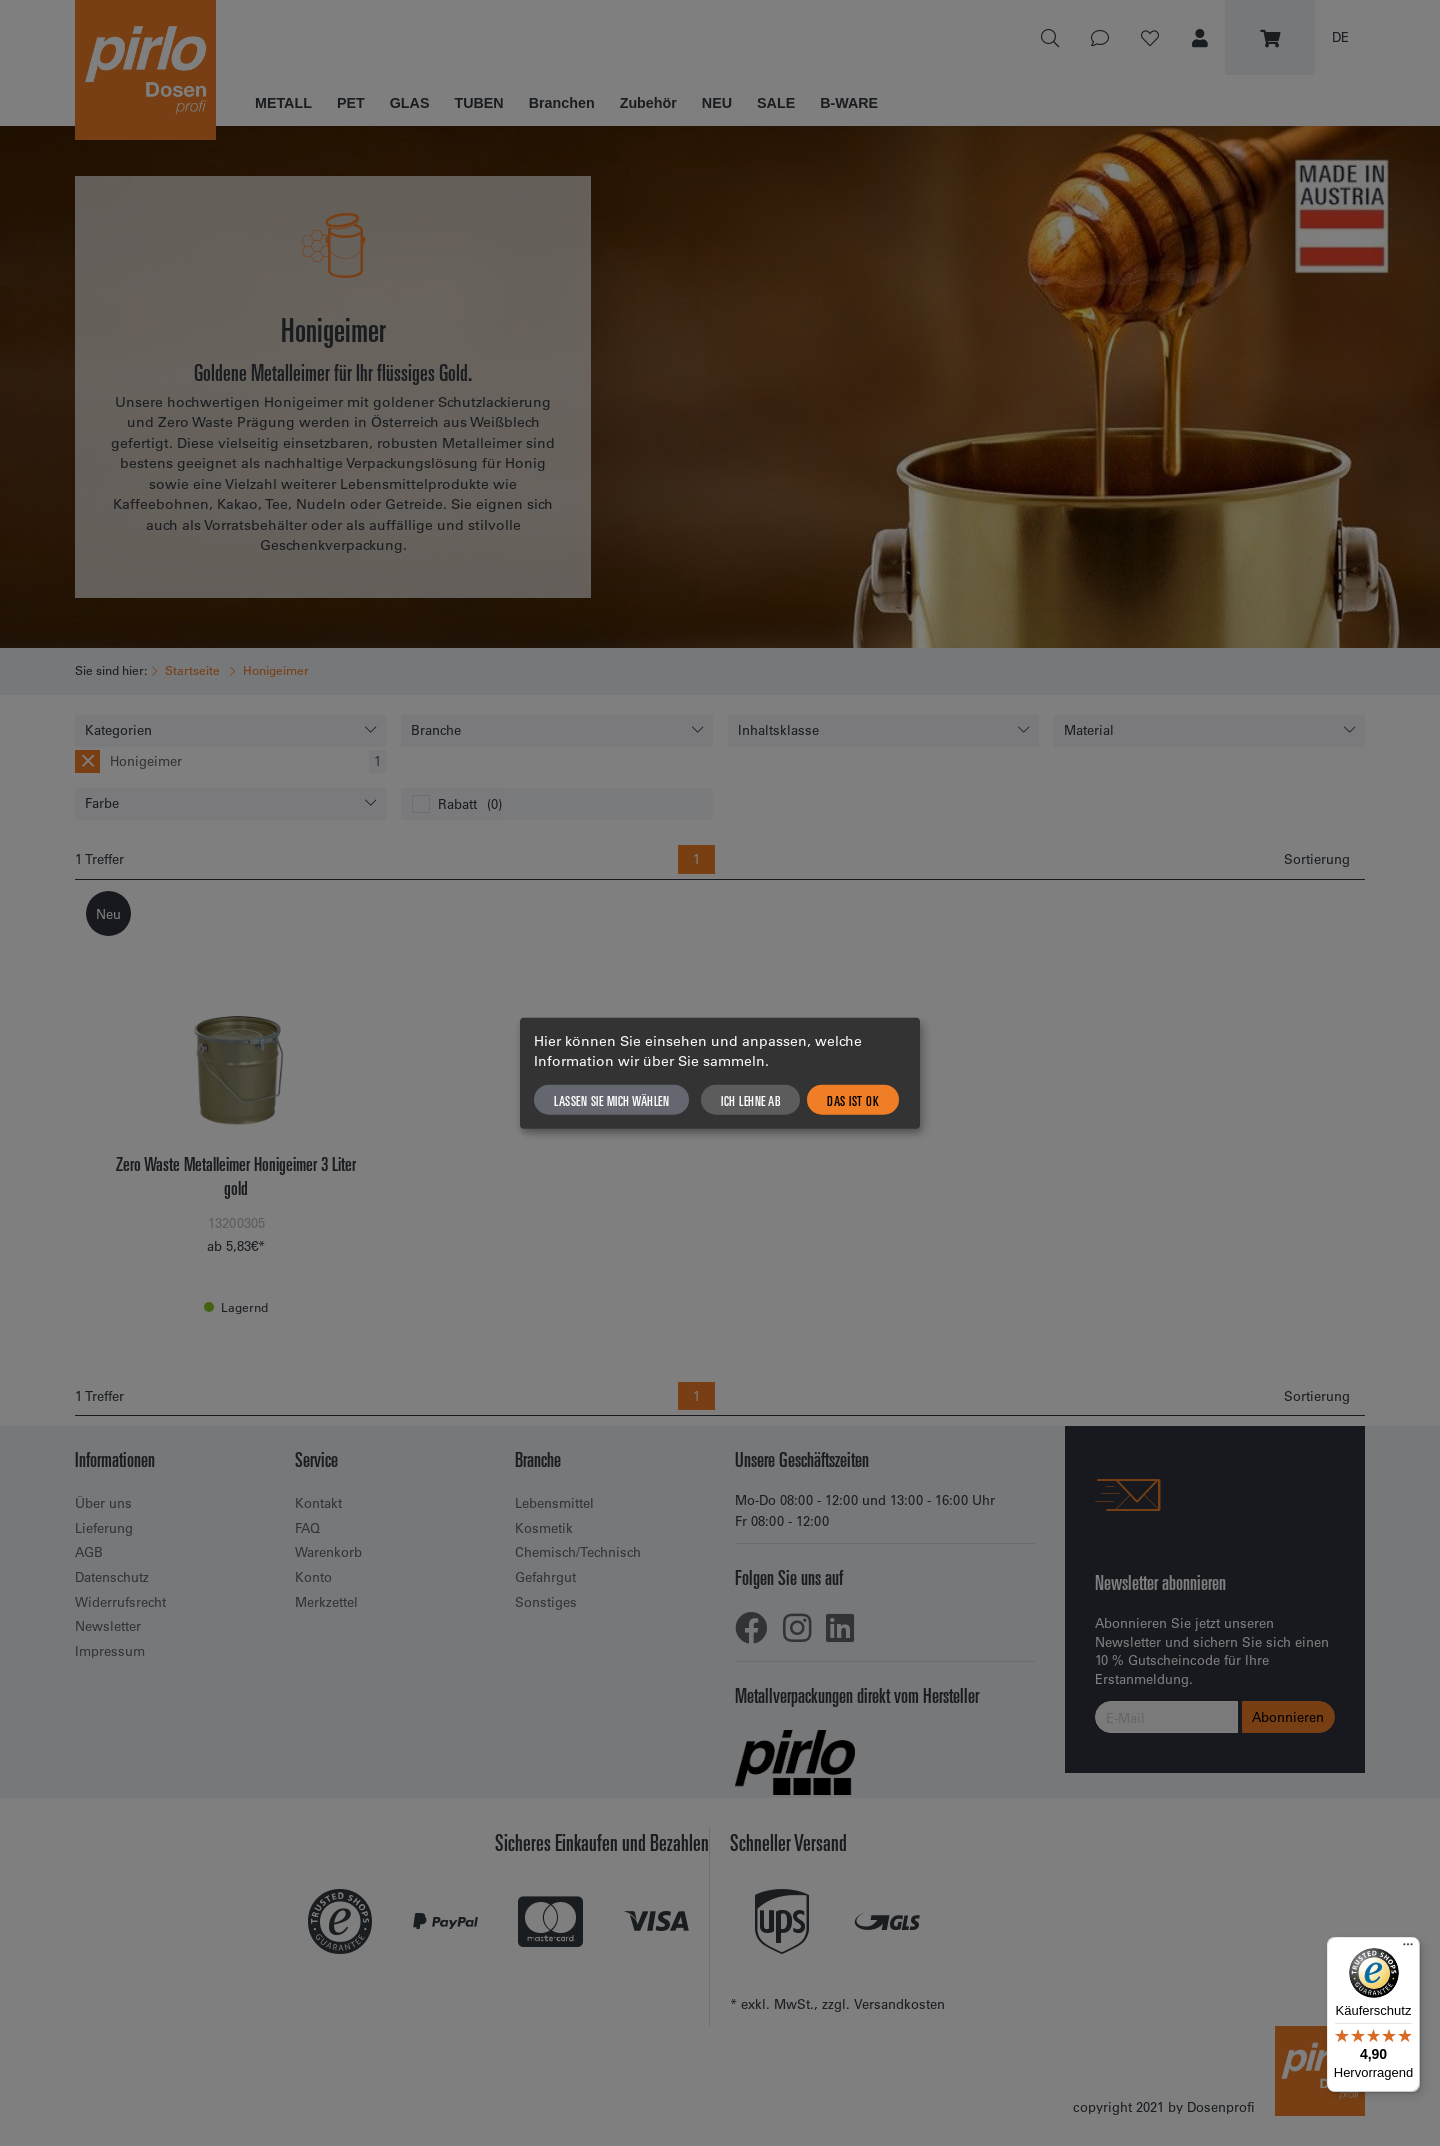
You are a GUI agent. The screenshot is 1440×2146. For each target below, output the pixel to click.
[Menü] (1408, 1949)
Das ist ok (853, 1099)
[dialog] (720, 1073)
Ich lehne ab (750, 1099)
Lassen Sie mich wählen (611, 1099)
